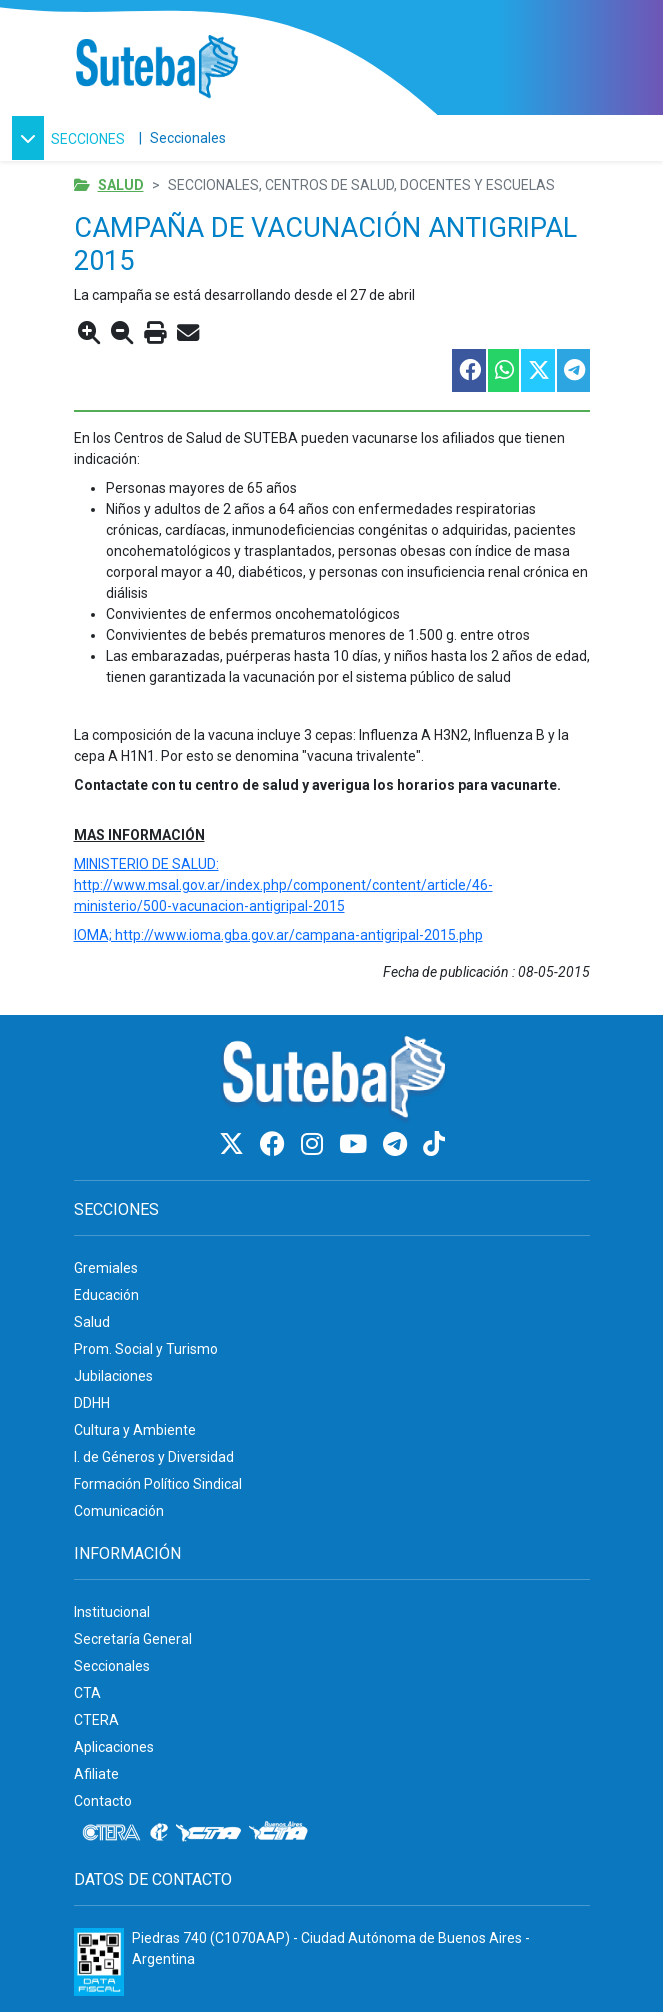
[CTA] (208, 1833)
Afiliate (96, 1774)
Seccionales (188, 138)
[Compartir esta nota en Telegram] (572, 370)
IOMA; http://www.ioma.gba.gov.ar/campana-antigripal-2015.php (278, 935)
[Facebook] (275, 1144)
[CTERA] (112, 1833)
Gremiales (106, 1268)
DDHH (92, 1403)
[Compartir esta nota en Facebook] (468, 370)
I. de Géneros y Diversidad (154, 1457)
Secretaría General (133, 1639)
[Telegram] (398, 1144)
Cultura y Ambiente (135, 1430)
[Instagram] (315, 1144)
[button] (71, 138)
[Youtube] (356, 1144)
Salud (121, 185)
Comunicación (119, 1511)
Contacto (103, 1801)
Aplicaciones (114, 1747)
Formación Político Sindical (158, 1484)
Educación (106, 1295)
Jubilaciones (113, 1376)
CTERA (96, 1720)
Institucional (112, 1612)
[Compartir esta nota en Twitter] (537, 370)
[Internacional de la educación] (159, 1833)
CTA (87, 1693)
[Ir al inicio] (156, 67)
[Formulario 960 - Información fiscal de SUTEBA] (99, 1962)
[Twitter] (234, 1144)
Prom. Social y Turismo (146, 1349)
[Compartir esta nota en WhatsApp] (502, 370)
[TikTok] (434, 1144)
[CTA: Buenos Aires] (281, 1833)
